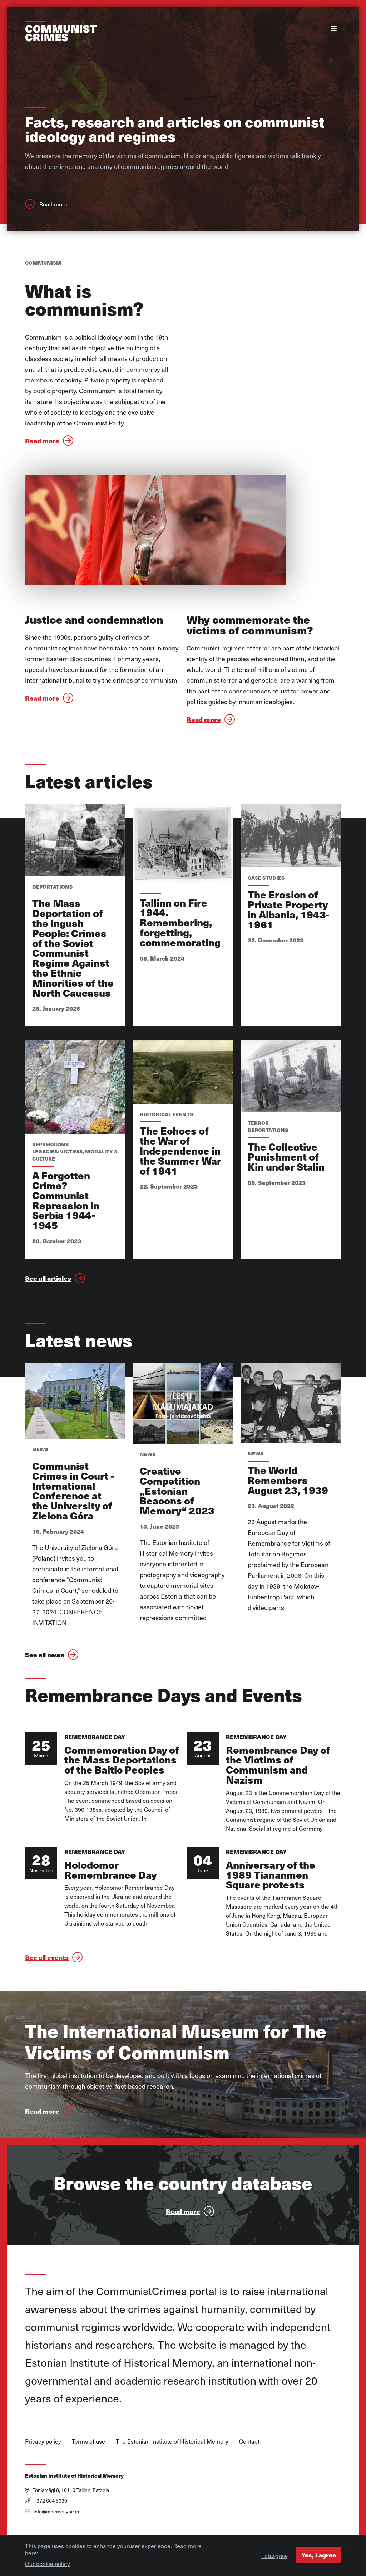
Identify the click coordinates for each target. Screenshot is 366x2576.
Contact (249, 2480)
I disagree (272, 2555)
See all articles (48, 1307)
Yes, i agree (318, 2555)
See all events (47, 1996)
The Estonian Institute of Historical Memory (172, 2480)
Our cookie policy (47, 2563)
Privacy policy (43, 2480)
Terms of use (88, 2480)
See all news (44, 1688)
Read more (53, 209)
